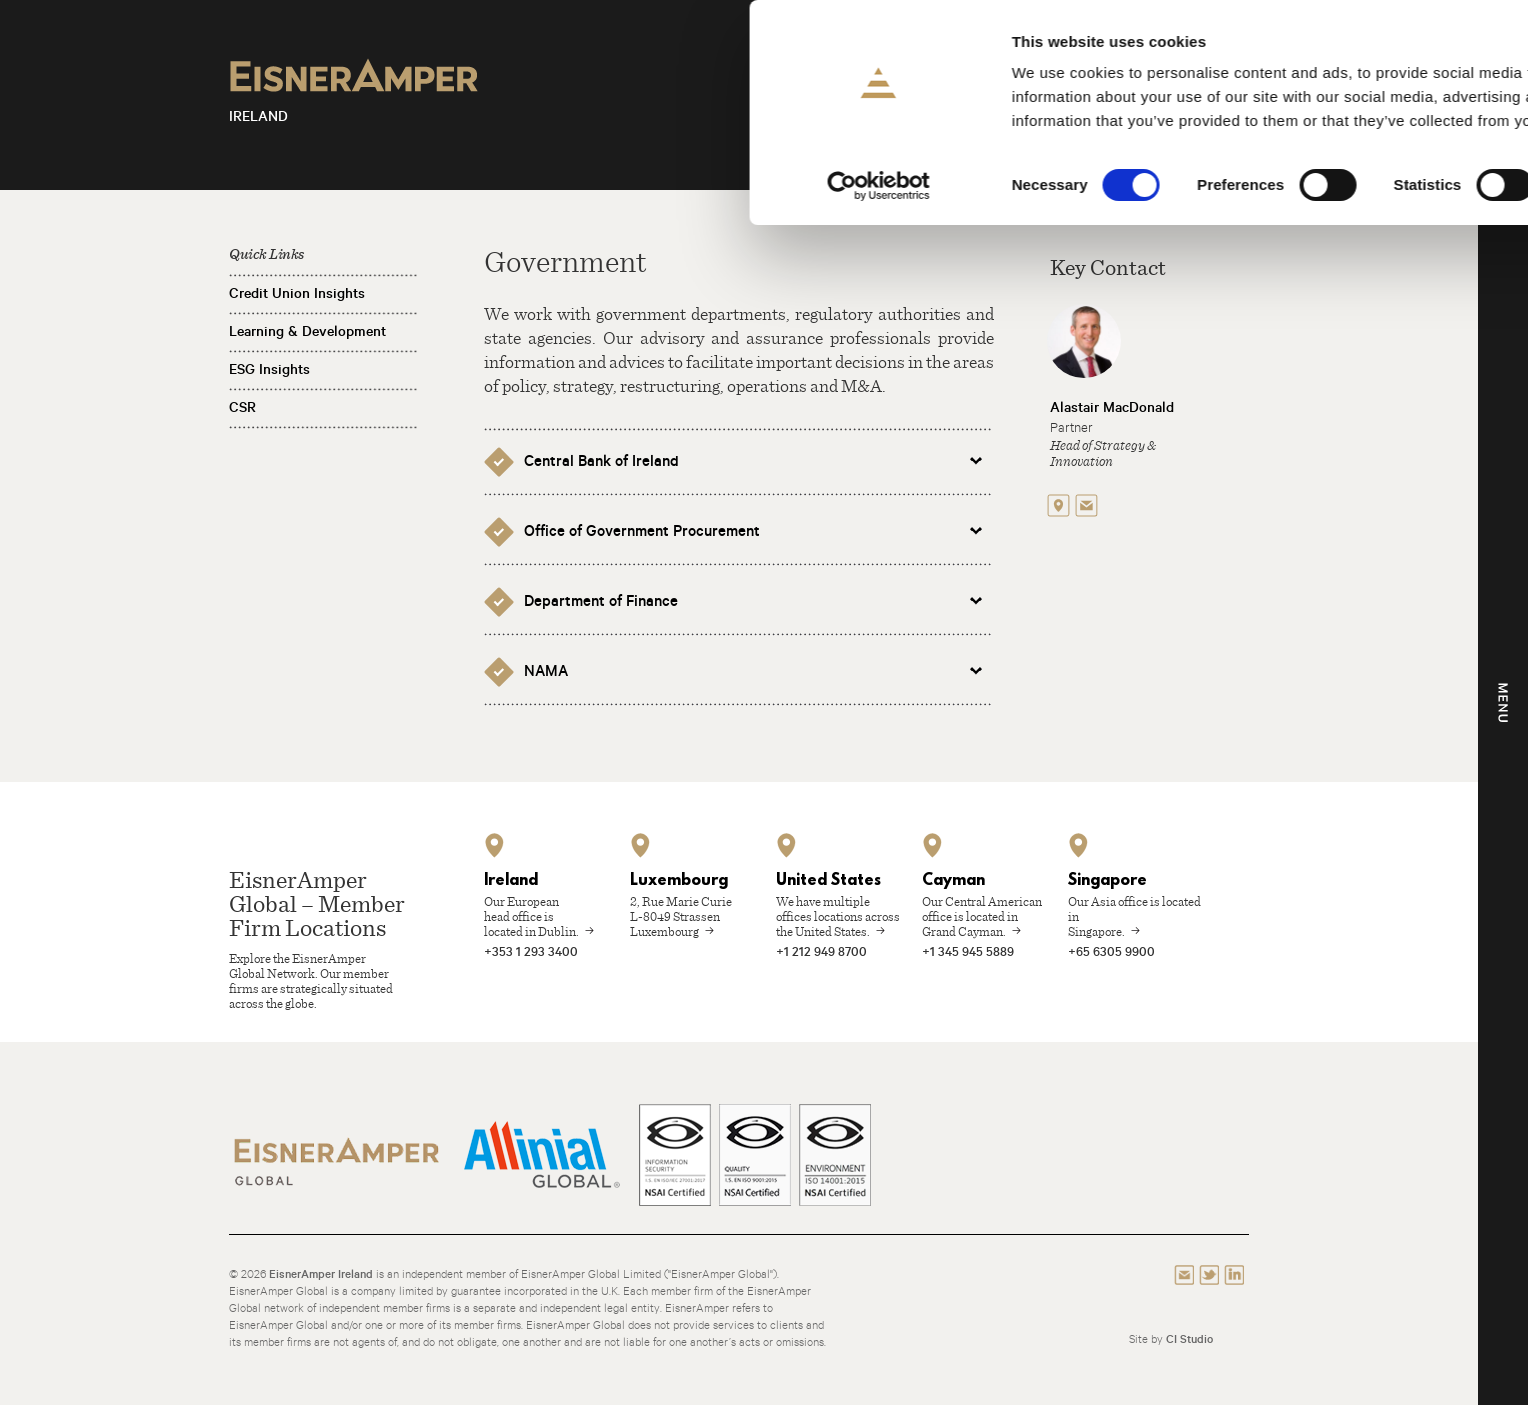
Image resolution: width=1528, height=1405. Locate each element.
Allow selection (1361, 108)
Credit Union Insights (297, 293)
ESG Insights (269, 369)
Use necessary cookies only (1360, 166)
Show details (1049, 185)
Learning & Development (307, 331)
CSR (242, 407)
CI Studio (1189, 1338)
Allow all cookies (1361, 49)
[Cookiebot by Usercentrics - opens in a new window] (129, 186)
